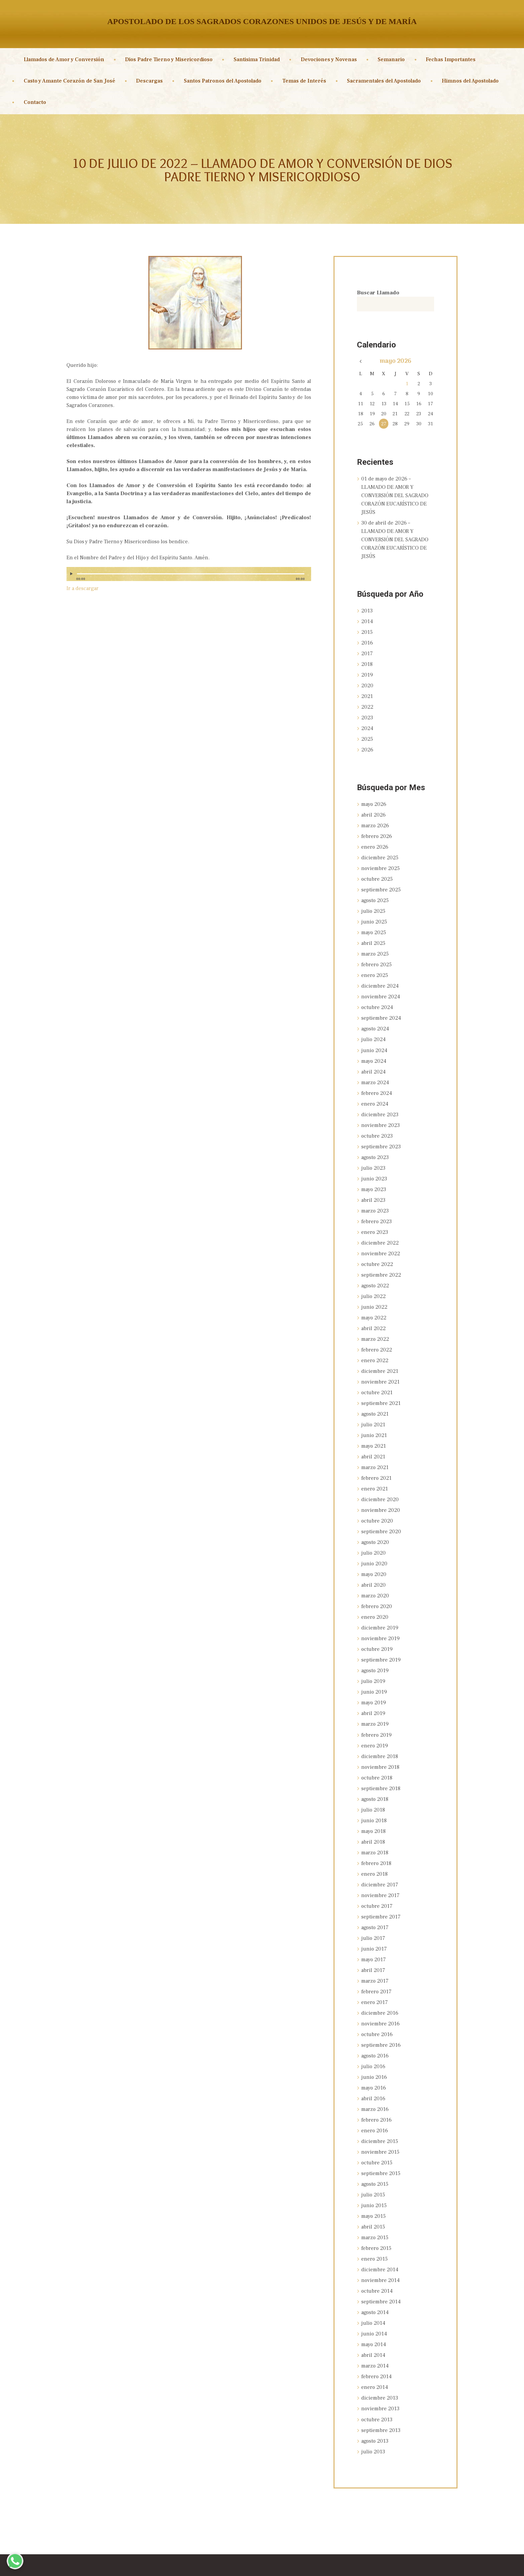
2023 (367, 711)
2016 (367, 638)
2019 (367, 669)
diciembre (379, 848)
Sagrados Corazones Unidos (233, 2565)
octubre (377, 869)
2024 (367, 721)
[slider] (190, 573)
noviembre (380, 858)
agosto (375, 889)
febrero (376, 827)
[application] (189, 577)
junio (374, 910)
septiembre (381, 879)
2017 (367, 649)
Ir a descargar (83, 588)
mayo (395, 361)
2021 (367, 690)
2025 (367, 732)
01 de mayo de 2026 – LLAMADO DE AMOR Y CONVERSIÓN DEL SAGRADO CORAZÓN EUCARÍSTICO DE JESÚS (394, 494)
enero (374, 838)
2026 (367, 742)
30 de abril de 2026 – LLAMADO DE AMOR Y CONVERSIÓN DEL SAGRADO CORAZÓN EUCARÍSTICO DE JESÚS (394, 537)
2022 (367, 700)
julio (373, 900)
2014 (367, 617)
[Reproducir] (72, 574)
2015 (367, 628)
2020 (367, 680)
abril (373, 807)
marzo (375, 817)
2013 (367, 607)
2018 (367, 659)
